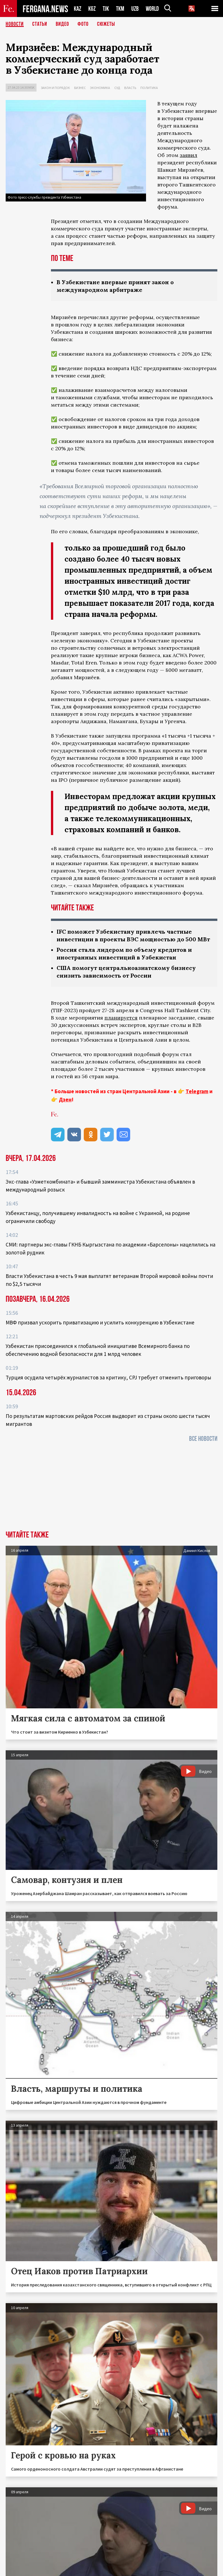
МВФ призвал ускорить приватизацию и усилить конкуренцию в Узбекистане (100, 1322)
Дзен (65, 1099)
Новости (15, 24)
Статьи (39, 24)
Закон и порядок (55, 88)
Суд (117, 88)
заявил (188, 155)
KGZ (92, 8)
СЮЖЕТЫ (106, 24)
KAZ (77, 8)
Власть (130, 88)
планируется (121, 1017)
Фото (83, 24)
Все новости (203, 1439)
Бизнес (80, 88)
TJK (106, 8)
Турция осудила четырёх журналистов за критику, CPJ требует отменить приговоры (108, 1377)
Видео (62, 24)
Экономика (100, 88)
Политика (149, 88)
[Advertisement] (111, 1488)
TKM (120, 8)
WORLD (152, 8)
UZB (135, 8)
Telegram (197, 1091)
